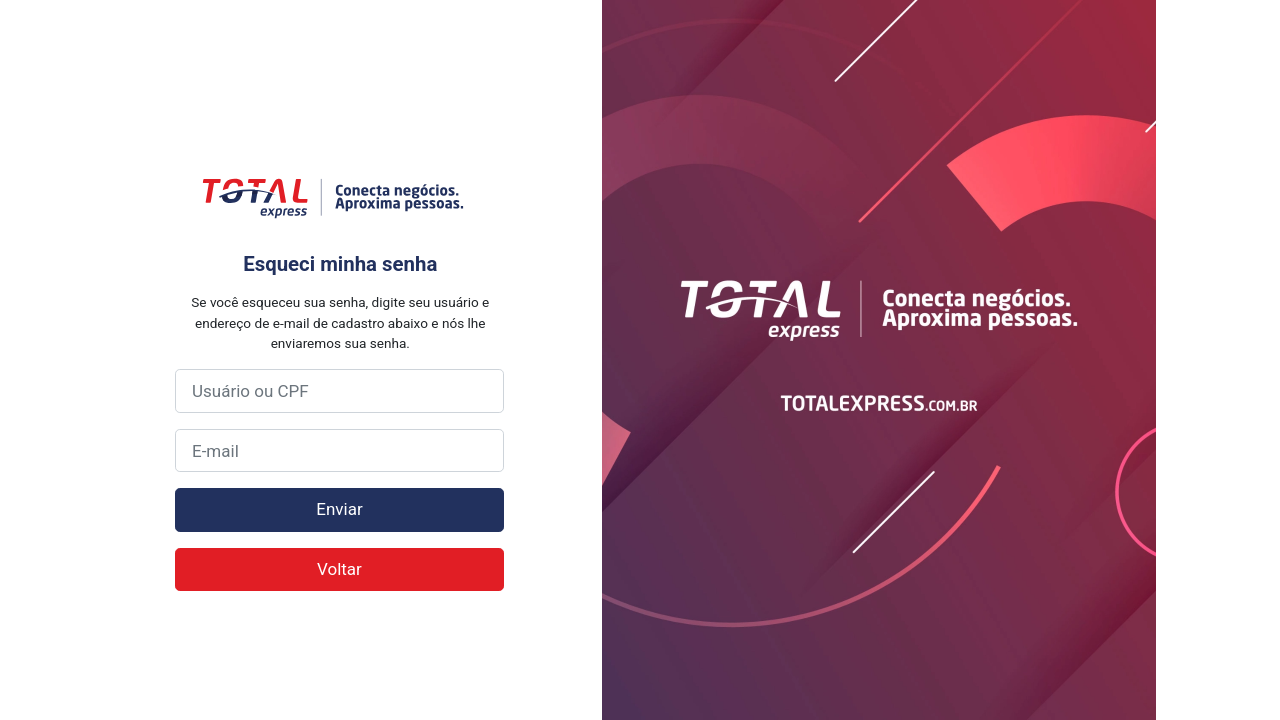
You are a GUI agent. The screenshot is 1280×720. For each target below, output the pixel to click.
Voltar (339, 569)
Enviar (339, 509)
